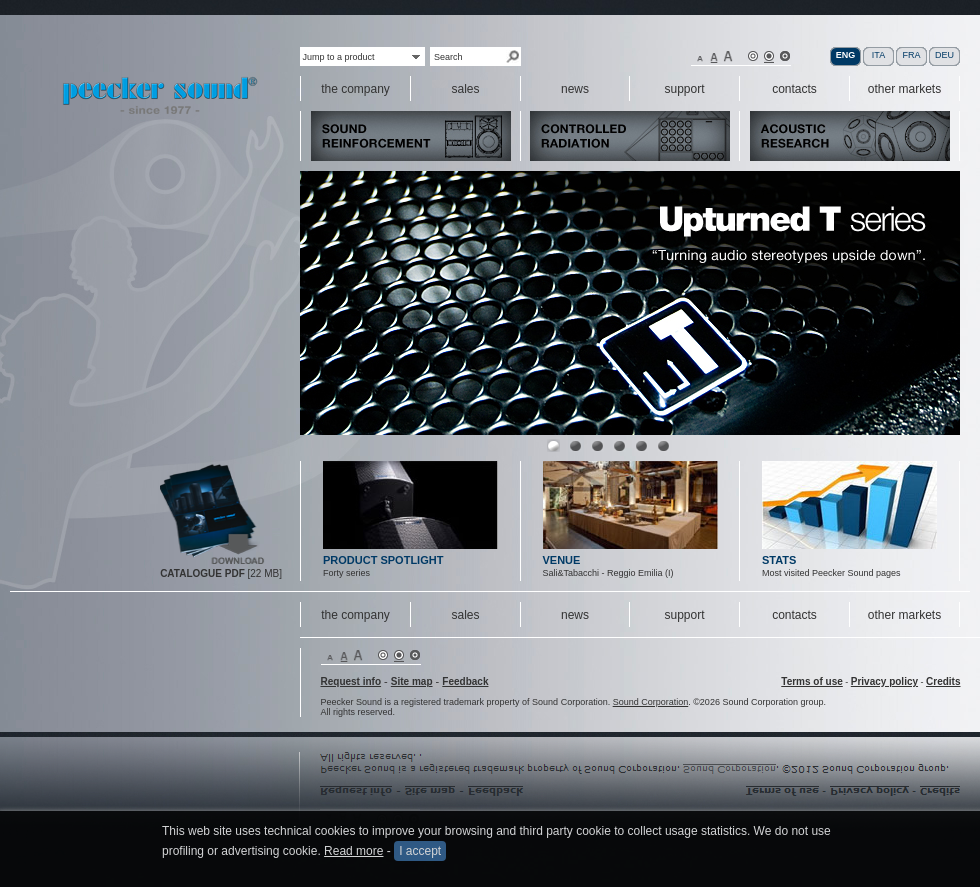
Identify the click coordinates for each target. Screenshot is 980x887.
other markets (904, 615)
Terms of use (812, 681)
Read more (353, 851)
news (575, 615)
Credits (943, 681)
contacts (794, 615)
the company (355, 615)
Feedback (465, 681)
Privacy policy (884, 681)
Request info (351, 681)
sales (465, 615)
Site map (412, 681)
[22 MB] (221, 573)
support (684, 615)
